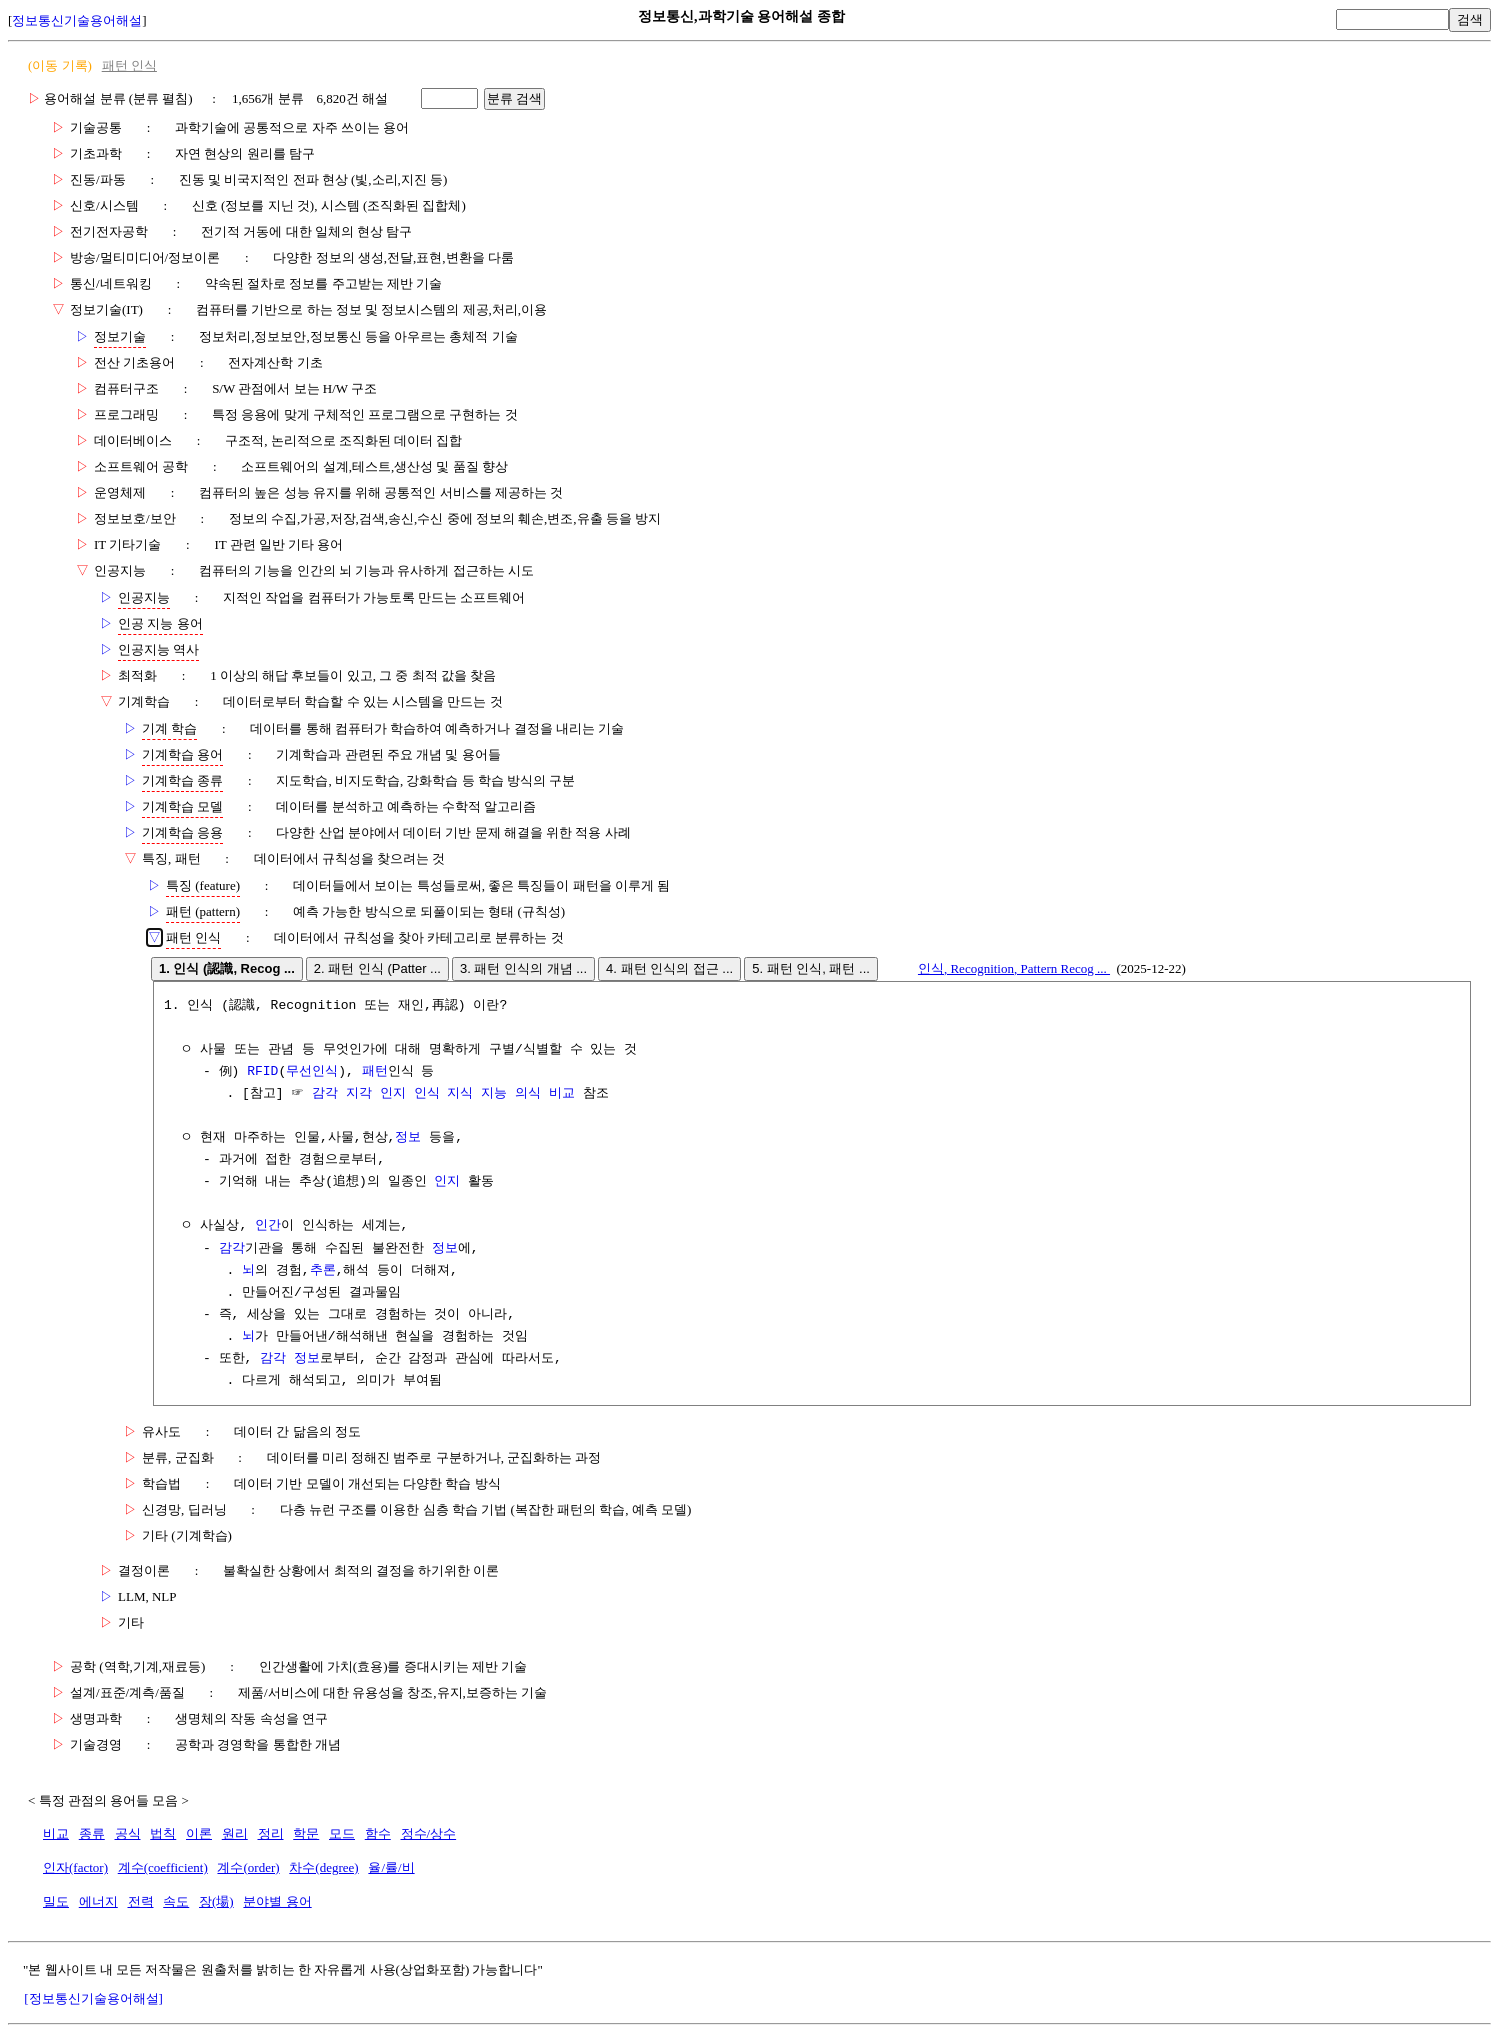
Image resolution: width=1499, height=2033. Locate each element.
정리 (271, 1833)
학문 (306, 1833)
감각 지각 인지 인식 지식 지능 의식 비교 (443, 1094)
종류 (92, 1833)
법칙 (163, 1833)
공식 (128, 1833)
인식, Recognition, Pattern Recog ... (1014, 968)
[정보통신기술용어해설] (93, 1998)
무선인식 (312, 1072)
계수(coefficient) (163, 1867)
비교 (56, 1833)
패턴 (375, 1072)
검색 (1470, 19)
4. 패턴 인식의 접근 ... (669, 968)
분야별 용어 (277, 1901)
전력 (141, 1901)
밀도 (56, 1901)
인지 (447, 1182)
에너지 (98, 1901)
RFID (262, 1072)
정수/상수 (429, 1833)
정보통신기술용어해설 (77, 20)
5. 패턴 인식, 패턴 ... (811, 968)
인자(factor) (75, 1867)
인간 (268, 1226)
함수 (378, 1833)
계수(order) (248, 1867)
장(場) (216, 1901)
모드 (342, 1833)
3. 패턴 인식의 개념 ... (523, 968)
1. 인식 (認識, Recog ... (227, 968)
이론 (199, 1833)
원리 (235, 1833)
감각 (232, 1249)
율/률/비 (391, 1867)
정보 (408, 1138)
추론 (323, 1271)
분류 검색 (515, 98)
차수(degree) (323, 1867)
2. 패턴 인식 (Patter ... (377, 968)
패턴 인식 (129, 65)
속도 (176, 1901)
